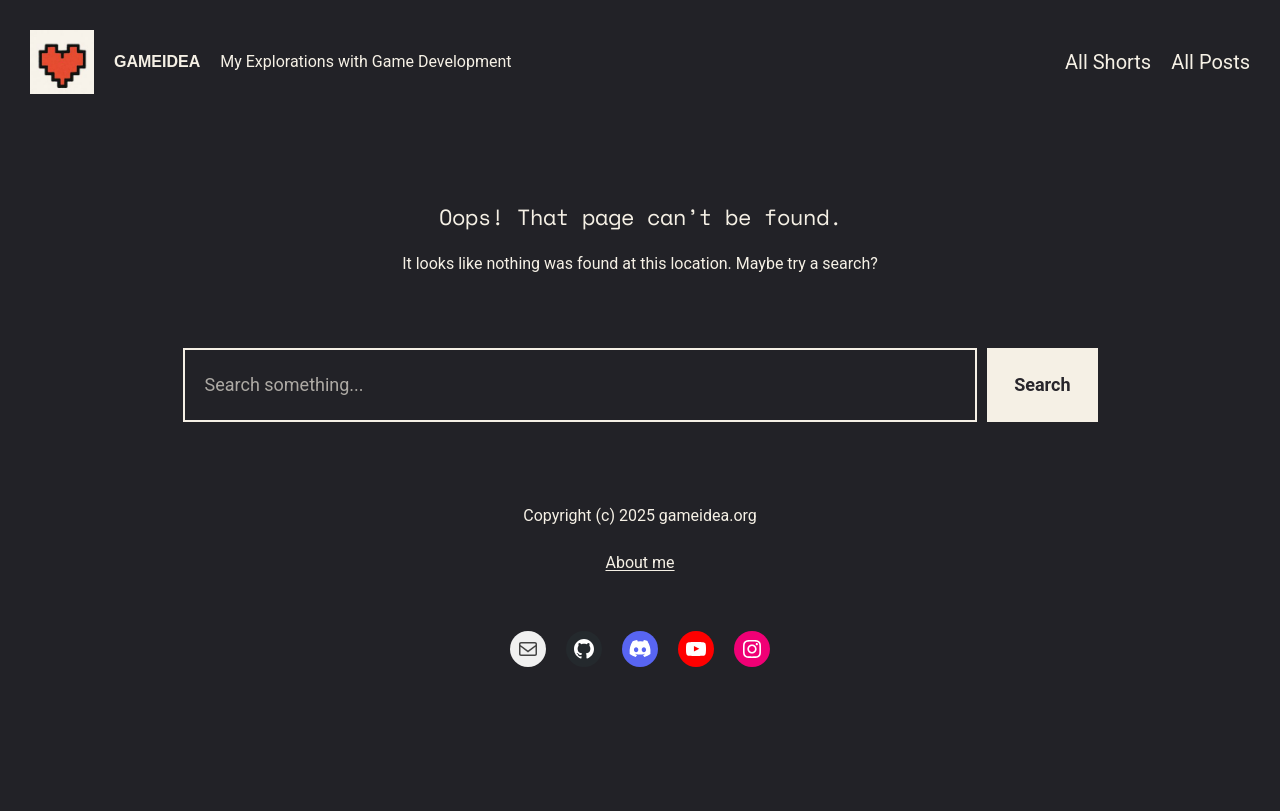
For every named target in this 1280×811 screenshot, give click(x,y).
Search (1042, 384)
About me (639, 562)
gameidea (157, 61)
